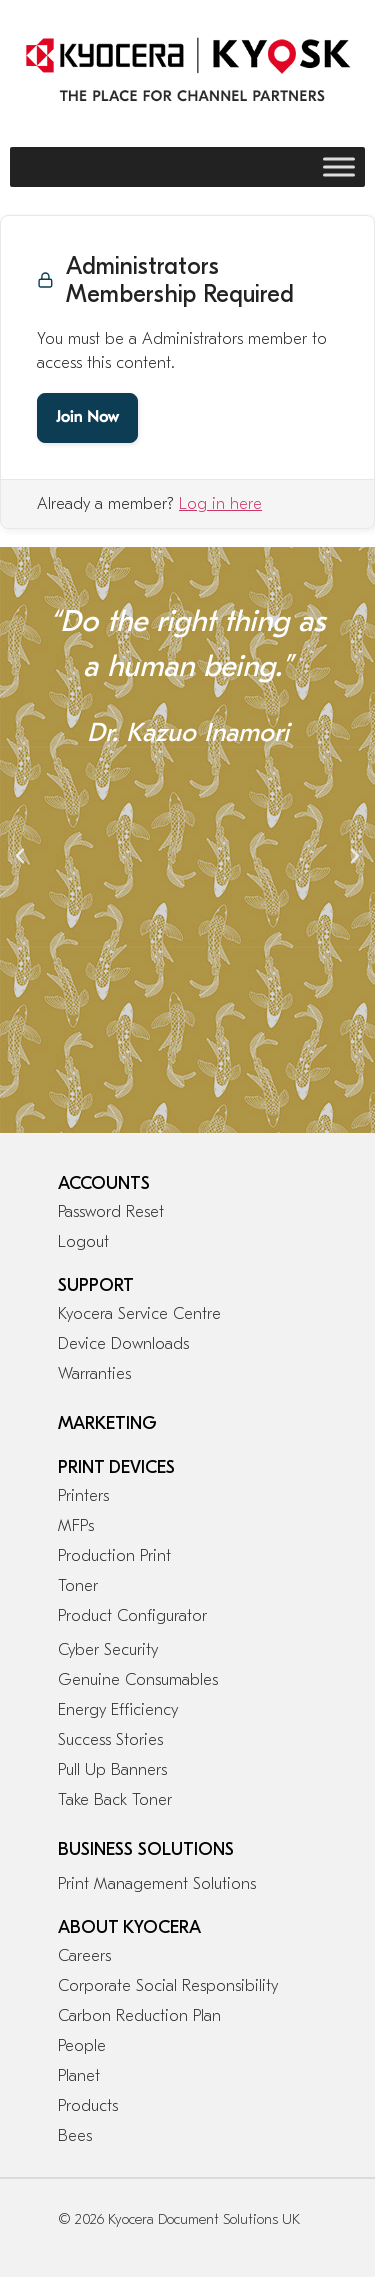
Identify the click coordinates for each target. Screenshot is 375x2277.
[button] (20, 856)
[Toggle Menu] (339, 166)
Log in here (220, 504)
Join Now (87, 418)
